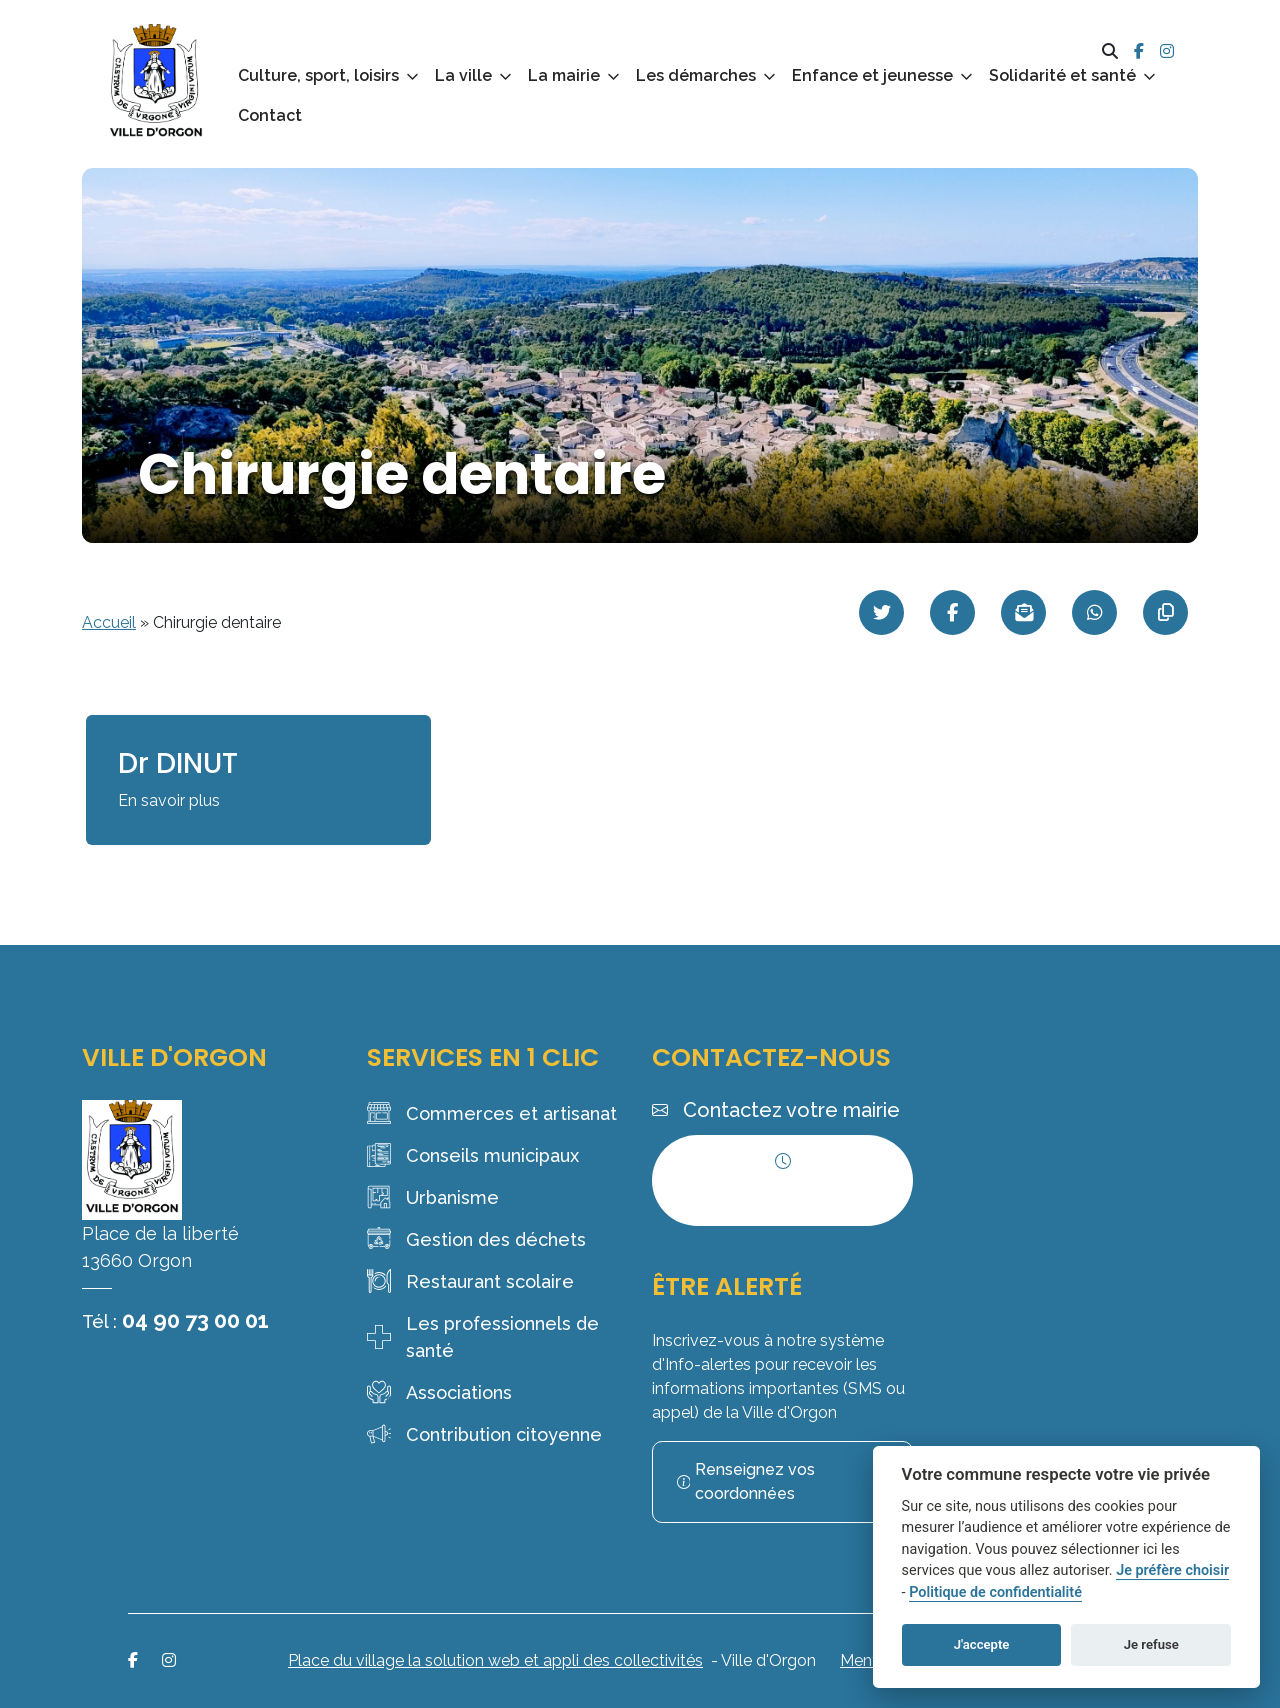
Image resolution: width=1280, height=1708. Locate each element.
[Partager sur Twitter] (881, 612)
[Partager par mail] (1023, 612)
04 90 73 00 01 (195, 1320)
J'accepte (982, 1644)
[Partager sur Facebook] (952, 612)
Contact (270, 115)
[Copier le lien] (1165, 612)
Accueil (109, 622)
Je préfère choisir (1172, 1570)
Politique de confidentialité (995, 1592)
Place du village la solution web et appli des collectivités (495, 1660)
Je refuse (1151, 1644)
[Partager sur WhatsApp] (1094, 612)
